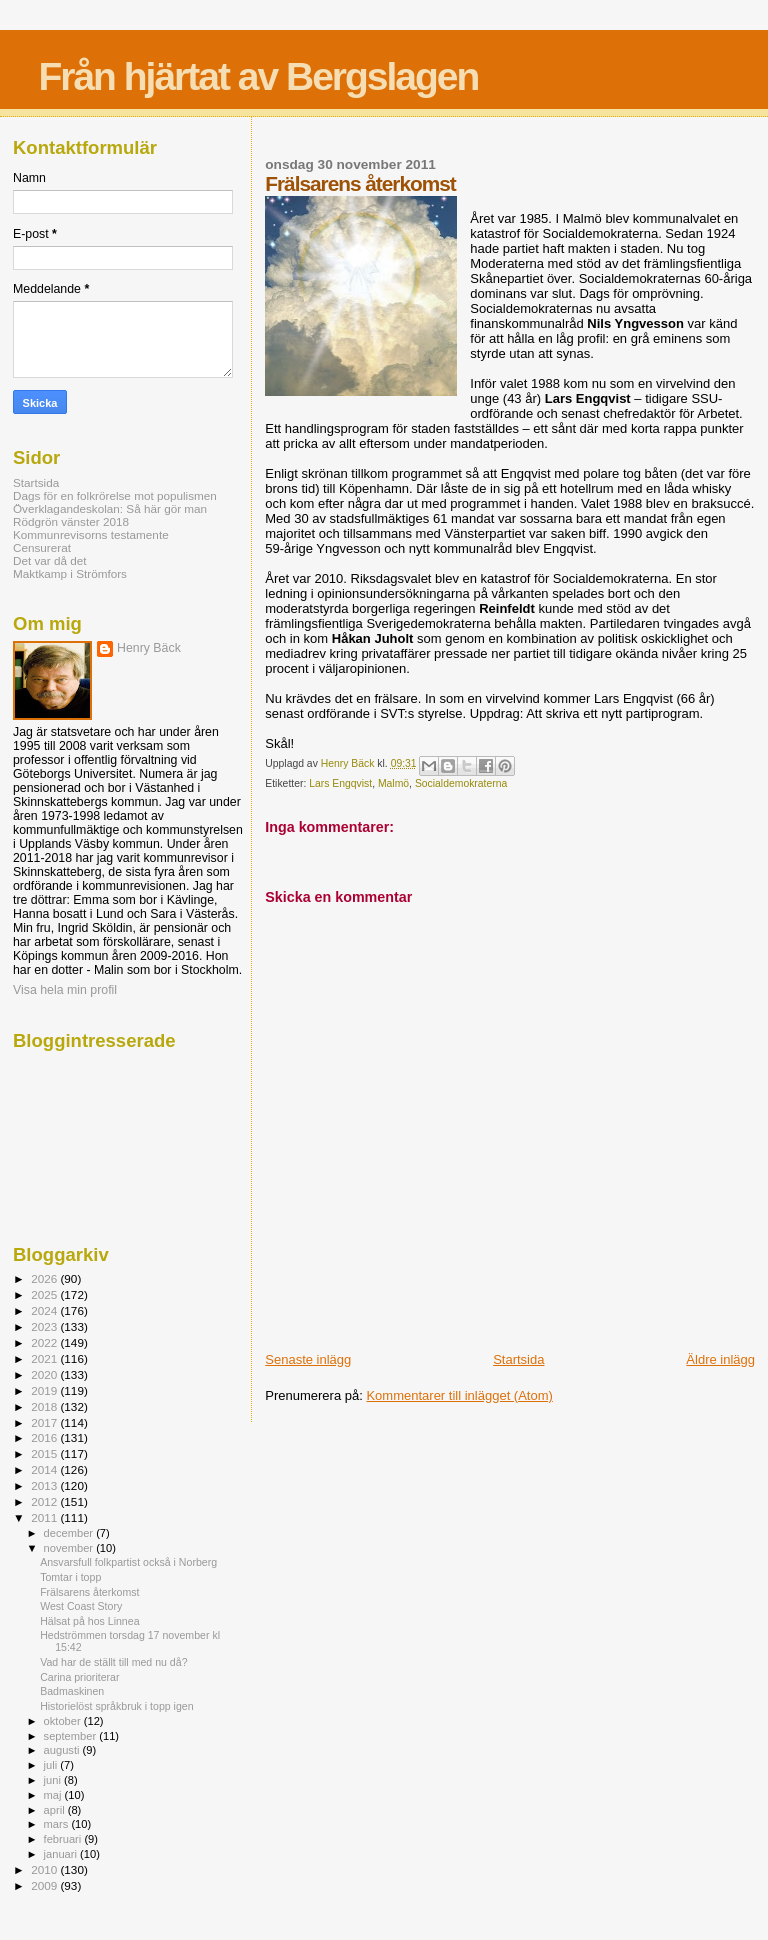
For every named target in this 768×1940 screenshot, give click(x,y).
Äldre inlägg (720, 1359)
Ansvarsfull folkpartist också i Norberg (128, 1562)
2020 (45, 1374)
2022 (45, 1342)
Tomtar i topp (70, 1577)
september (72, 1736)
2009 (45, 1885)
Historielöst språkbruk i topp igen (116, 1706)
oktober (64, 1721)
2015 (45, 1453)
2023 (45, 1326)
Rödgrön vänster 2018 (71, 521)
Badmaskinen (72, 1691)
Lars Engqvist (340, 783)
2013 (45, 1485)
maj (54, 1795)
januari (62, 1854)
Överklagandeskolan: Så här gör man (110, 508)
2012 (45, 1501)
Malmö (393, 783)
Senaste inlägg (308, 1359)
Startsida (518, 1359)
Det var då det (50, 560)
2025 (45, 1294)
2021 (45, 1358)
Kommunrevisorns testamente (91, 534)
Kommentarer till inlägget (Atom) (459, 1395)
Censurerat (42, 547)
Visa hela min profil (65, 990)
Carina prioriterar (79, 1677)
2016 (45, 1437)
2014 (45, 1469)
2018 (45, 1406)
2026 (45, 1278)
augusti (63, 1750)
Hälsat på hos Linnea (89, 1621)
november (70, 1548)
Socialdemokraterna (461, 783)
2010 (45, 1869)
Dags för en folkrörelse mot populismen (115, 495)
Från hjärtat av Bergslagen (258, 76)
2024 (45, 1310)
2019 (45, 1390)
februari (64, 1839)
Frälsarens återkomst (89, 1592)
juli (52, 1765)
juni (54, 1780)
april (56, 1810)
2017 (45, 1422)
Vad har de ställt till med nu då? (113, 1662)
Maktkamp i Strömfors (70, 573)
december (70, 1533)
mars (58, 1824)
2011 (45, 1517)
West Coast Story (81, 1606)
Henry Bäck (149, 648)
